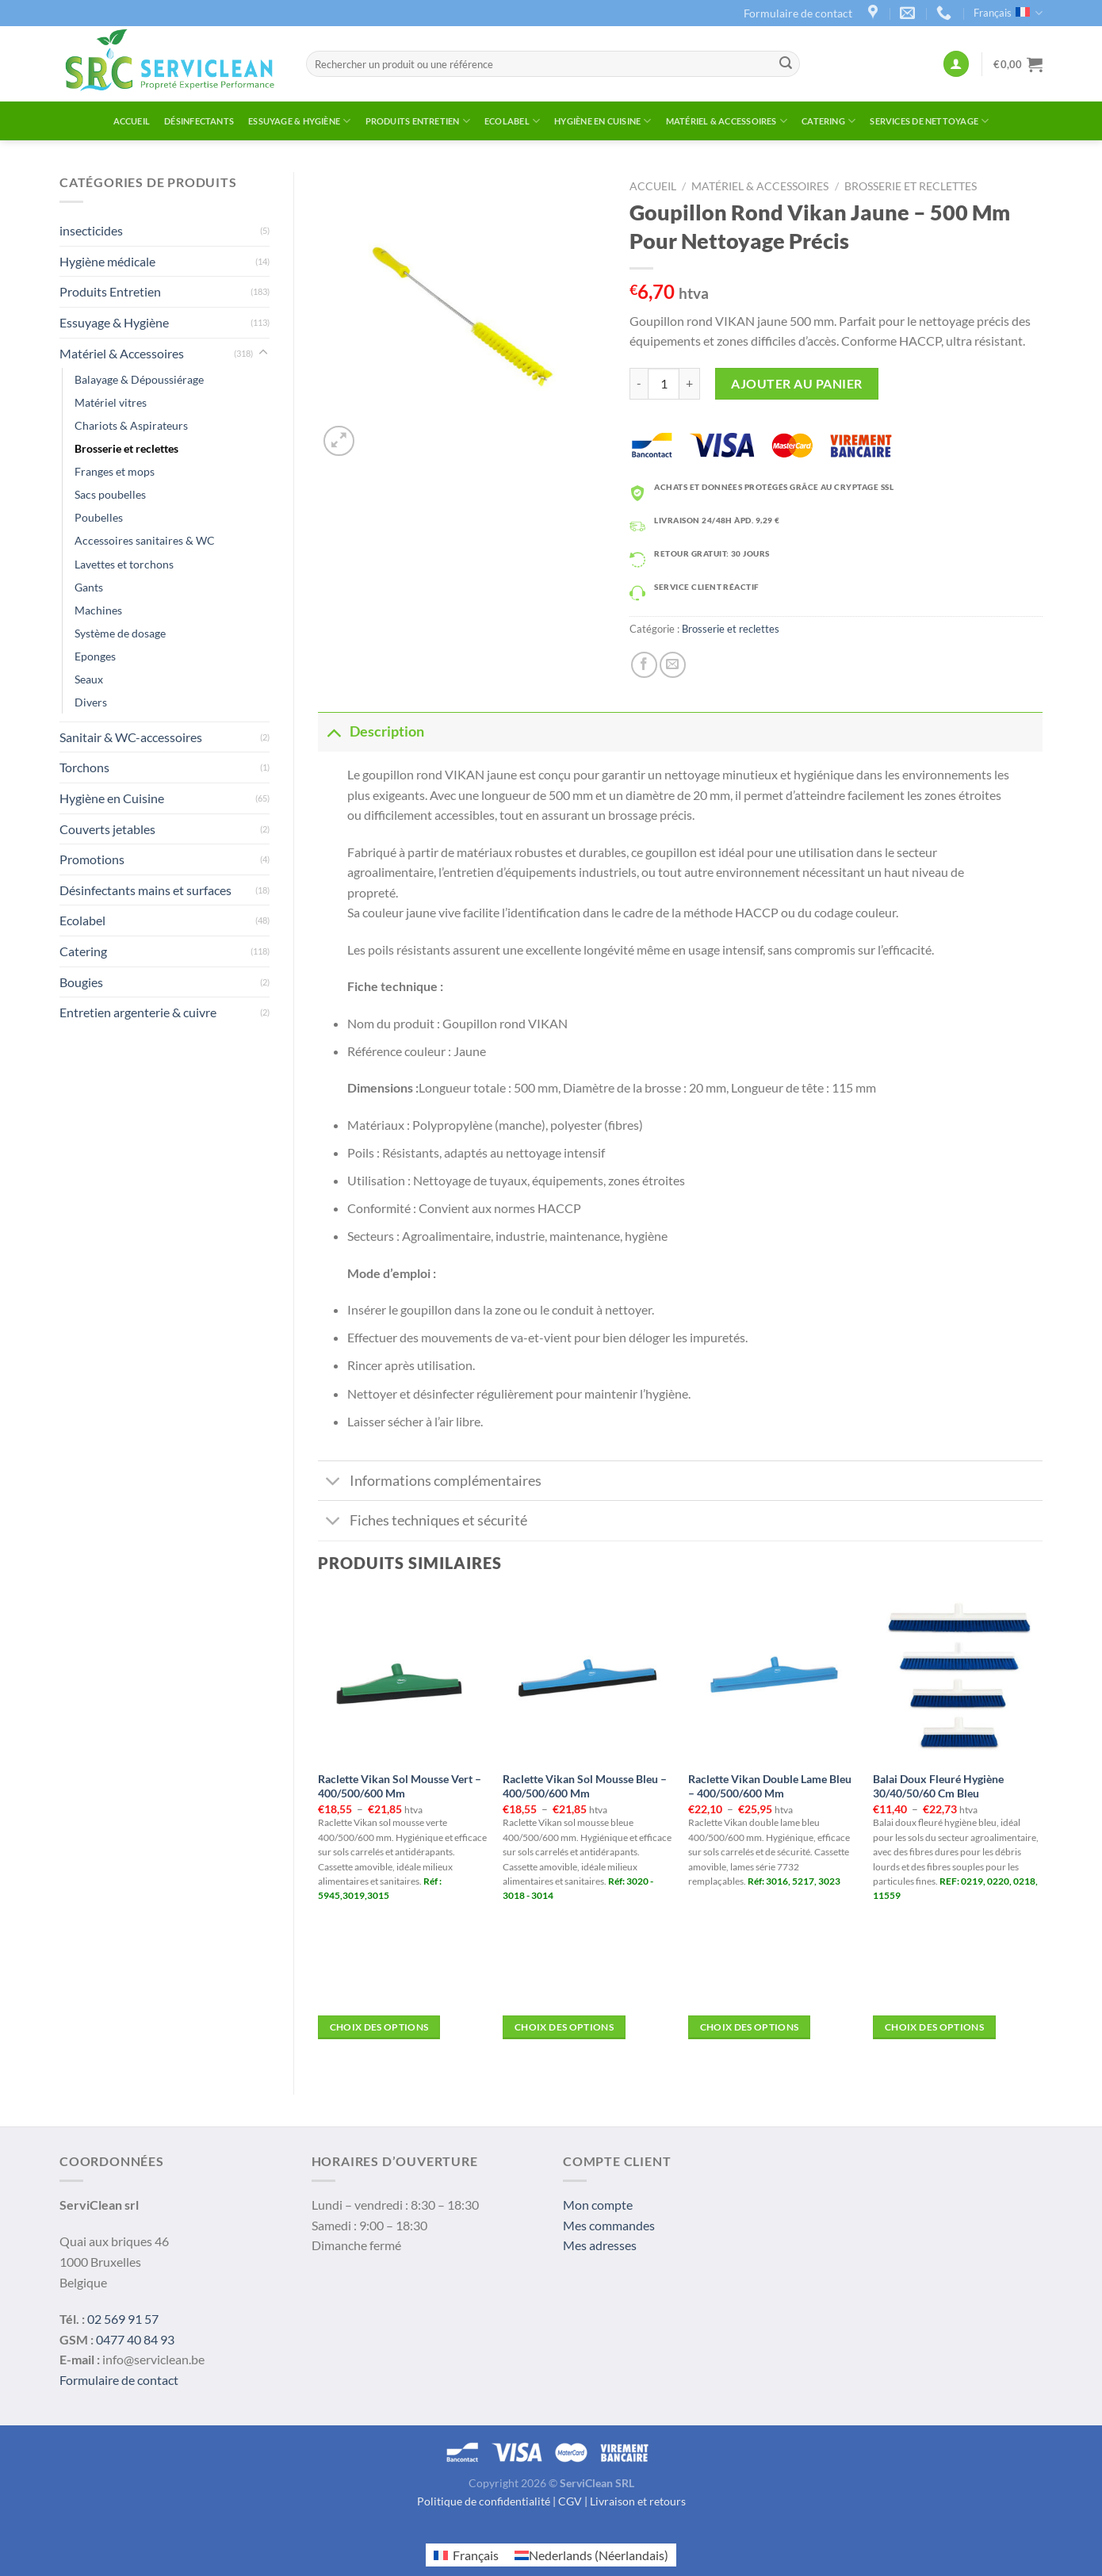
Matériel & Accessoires (726, 120)
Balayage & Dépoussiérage (139, 379)
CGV (570, 2501)
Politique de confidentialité (483, 2501)
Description (371, 731)
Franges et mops (115, 471)
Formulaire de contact (798, 13)
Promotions (91, 859)
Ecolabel (512, 120)
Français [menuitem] (476, 2555)
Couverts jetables (107, 828)
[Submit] (785, 64)
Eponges (95, 656)
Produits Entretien (417, 120)
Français (1008, 13)
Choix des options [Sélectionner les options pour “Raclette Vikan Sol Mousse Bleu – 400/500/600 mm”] (564, 2027)
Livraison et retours (638, 2501)
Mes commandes (609, 2225)
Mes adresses (600, 2245)
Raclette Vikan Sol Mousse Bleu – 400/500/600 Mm (585, 1786)
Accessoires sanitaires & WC (145, 540)
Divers (91, 702)
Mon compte (598, 2204)
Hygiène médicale (107, 261)
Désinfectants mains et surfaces (145, 890)
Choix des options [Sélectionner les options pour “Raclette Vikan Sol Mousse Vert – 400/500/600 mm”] (379, 2027)
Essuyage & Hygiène (299, 120)
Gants (89, 587)
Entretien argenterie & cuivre (137, 1012)
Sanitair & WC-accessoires (130, 736)
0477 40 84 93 (135, 2339)
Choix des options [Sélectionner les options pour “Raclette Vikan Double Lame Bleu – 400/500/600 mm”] (749, 2027)
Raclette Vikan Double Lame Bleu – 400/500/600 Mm (769, 1786)
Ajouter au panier (796, 383)
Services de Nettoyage (929, 120)
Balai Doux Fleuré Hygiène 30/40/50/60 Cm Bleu (938, 1786)
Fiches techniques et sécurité (422, 1523)
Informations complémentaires (429, 1482)
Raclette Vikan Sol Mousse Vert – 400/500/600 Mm (399, 1786)
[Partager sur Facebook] (644, 665)
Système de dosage (120, 633)
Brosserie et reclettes (126, 448)
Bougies (81, 981)
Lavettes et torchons (124, 564)
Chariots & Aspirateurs (131, 425)
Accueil (132, 121)
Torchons (84, 767)
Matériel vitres (111, 402)
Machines (98, 610)
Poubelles (99, 517)
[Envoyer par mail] (673, 665)
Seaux (89, 679)
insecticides (91, 230)
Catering (828, 120)
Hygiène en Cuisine (602, 120)
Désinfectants (199, 121)
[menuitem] (466, 2554)
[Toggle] (263, 352)
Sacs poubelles (110, 494)
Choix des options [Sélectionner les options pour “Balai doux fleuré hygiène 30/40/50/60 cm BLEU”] (934, 2027)
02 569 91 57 (123, 2318)
